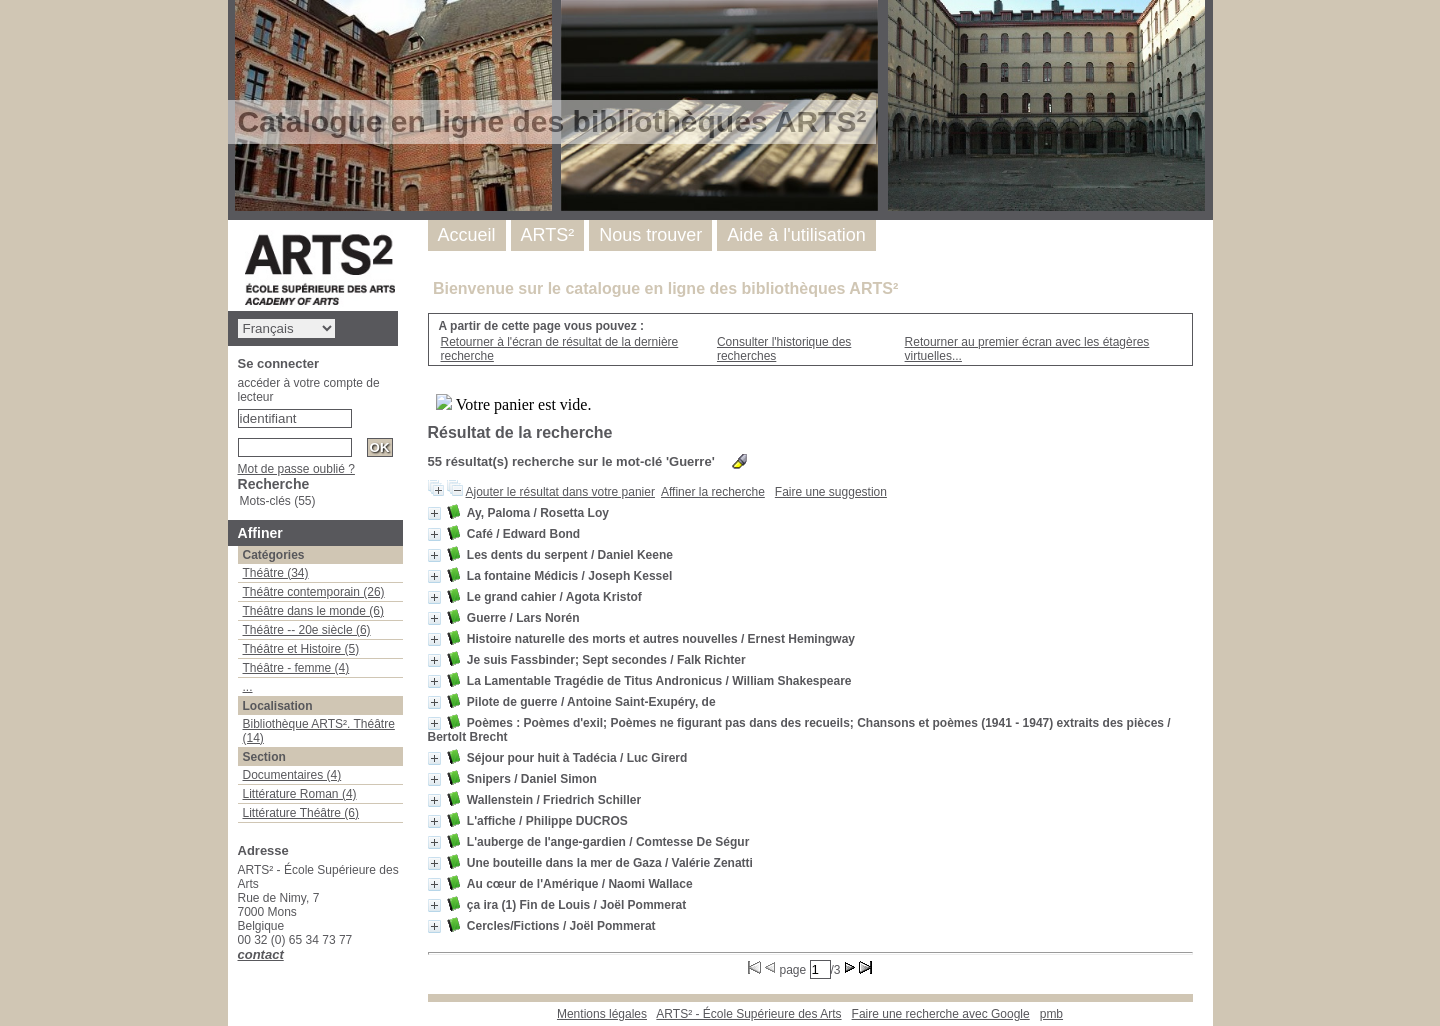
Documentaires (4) (292, 775)
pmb (1051, 1014)
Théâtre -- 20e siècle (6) (307, 630)
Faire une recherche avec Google (941, 1014)
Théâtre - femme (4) (296, 668)
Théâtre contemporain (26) (314, 592)
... (248, 687)
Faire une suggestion (831, 492)
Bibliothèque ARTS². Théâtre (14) (319, 731)
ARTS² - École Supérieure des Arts (748, 1014)
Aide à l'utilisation (796, 235)
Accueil (467, 235)
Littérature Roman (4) (300, 794)
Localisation (278, 706)
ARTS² (548, 235)
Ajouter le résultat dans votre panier (560, 492)
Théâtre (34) (276, 573)
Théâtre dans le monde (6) (313, 611)
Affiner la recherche (713, 492)
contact (261, 954)
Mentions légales (602, 1014)
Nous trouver (650, 235)
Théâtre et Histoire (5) (301, 649)
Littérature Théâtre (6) (301, 813)
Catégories (274, 555)
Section (264, 757)
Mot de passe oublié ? (296, 469)
